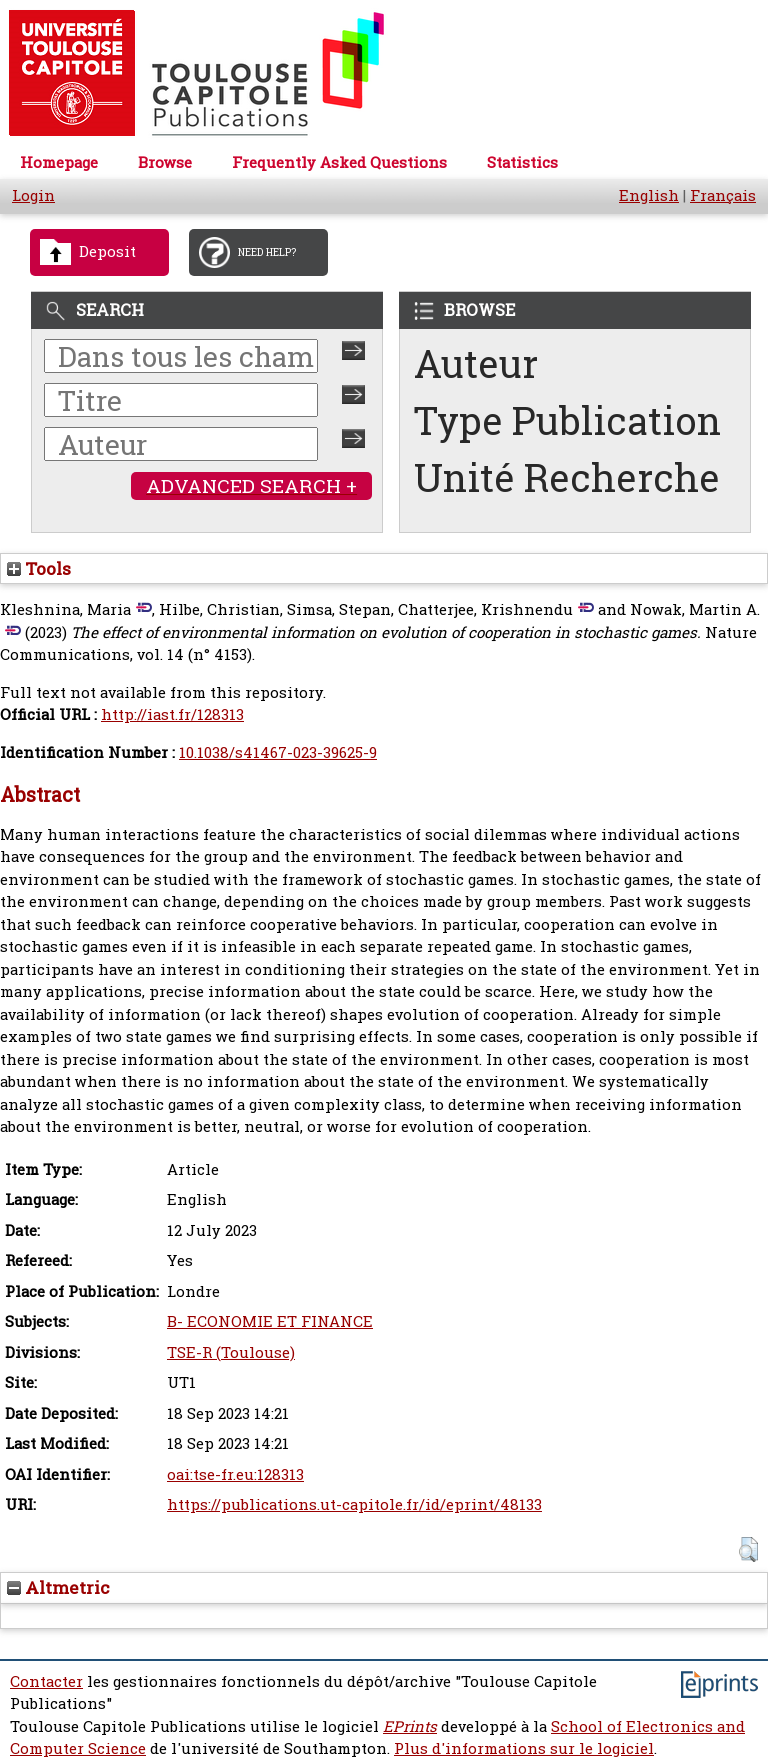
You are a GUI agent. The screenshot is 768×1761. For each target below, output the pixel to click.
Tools (39, 568)
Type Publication (567, 420)
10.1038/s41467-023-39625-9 (278, 752)
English (649, 195)
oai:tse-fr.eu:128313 (235, 1474)
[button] (748, 1549)
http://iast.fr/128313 (172, 714)
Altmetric (58, 1587)
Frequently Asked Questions (339, 162)
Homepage (59, 162)
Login (33, 195)
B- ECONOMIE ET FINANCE (270, 1321)
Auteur (476, 363)
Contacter (46, 1681)
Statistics (522, 162)
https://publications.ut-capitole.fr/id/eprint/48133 (354, 1504)
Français (723, 195)
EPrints (410, 1726)
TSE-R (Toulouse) (231, 1352)
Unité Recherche (567, 477)
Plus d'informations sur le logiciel (524, 1748)
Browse (165, 162)
